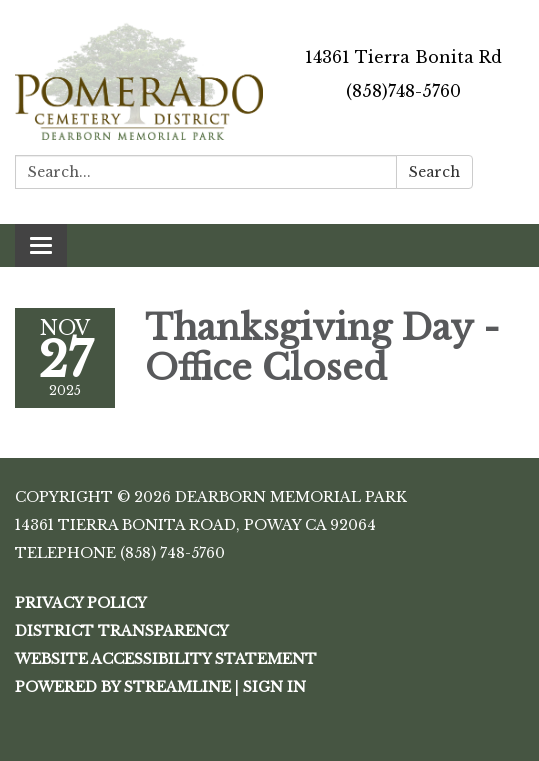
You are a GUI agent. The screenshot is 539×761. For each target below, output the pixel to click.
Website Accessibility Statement (166, 659)
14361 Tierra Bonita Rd (403, 57)
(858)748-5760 (403, 91)
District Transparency (122, 631)
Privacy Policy (81, 603)
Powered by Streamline (123, 687)
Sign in (274, 687)
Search (434, 172)
